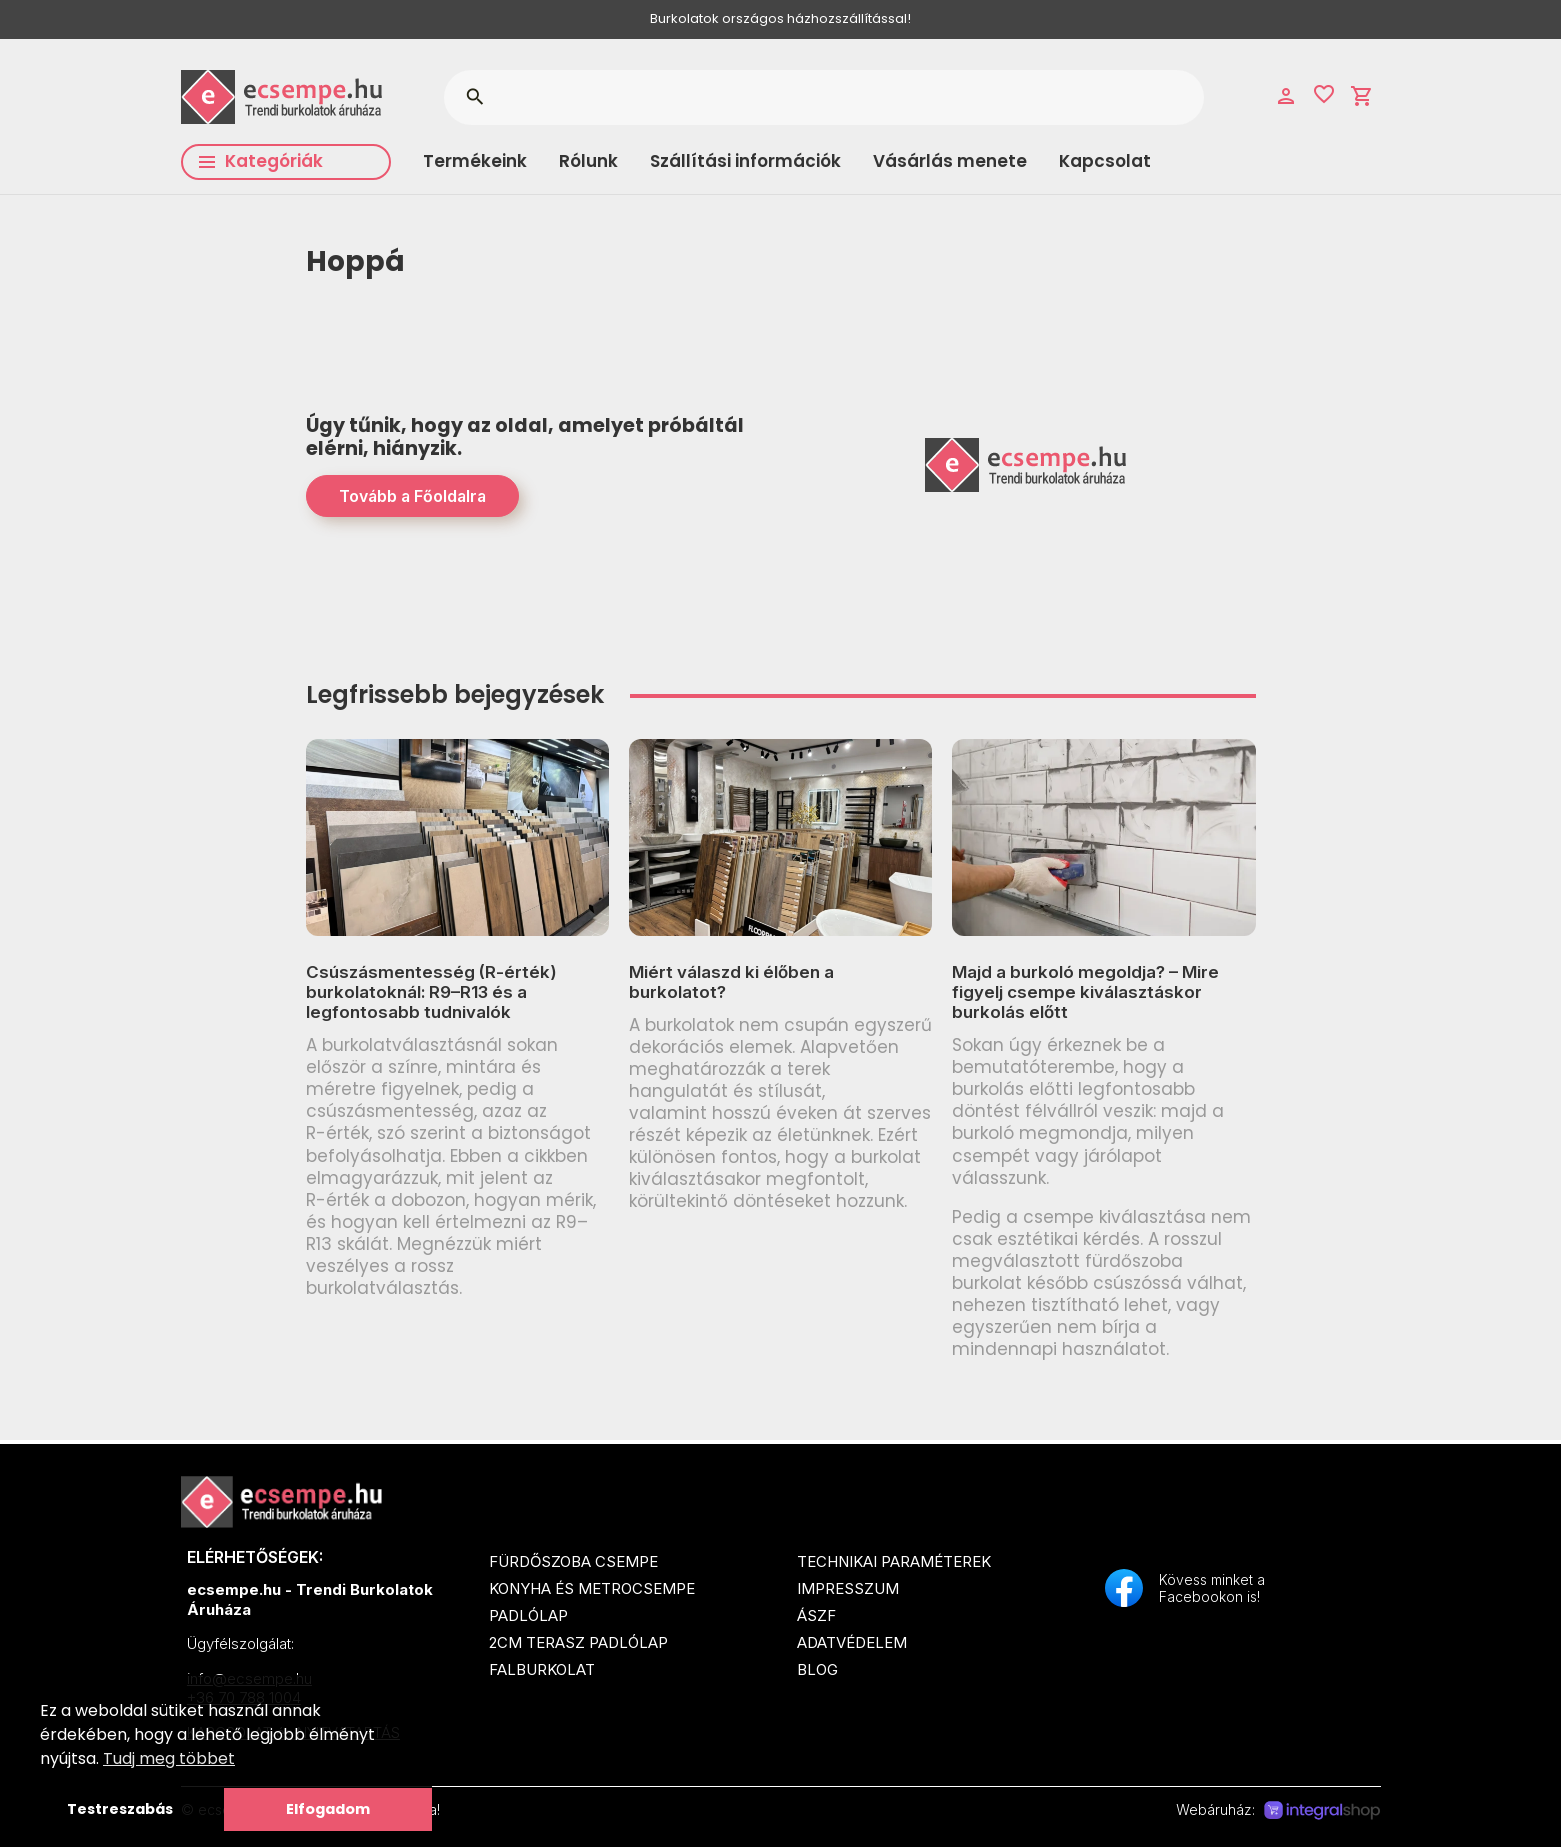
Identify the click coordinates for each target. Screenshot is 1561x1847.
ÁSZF (816, 1615)
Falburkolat (542, 1669)
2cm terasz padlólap (578, 1642)
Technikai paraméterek (894, 1561)
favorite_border (1324, 94)
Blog (817, 1669)
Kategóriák (261, 161)
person (1286, 96)
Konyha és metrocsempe (592, 1588)
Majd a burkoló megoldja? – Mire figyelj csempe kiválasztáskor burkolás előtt (1085, 992)
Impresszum (848, 1588)
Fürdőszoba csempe (573, 1561)
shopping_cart (1362, 96)
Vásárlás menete (950, 161)
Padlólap (528, 1615)
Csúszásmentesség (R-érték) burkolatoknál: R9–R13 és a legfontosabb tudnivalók (431, 992)
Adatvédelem (852, 1642)
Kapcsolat (1105, 161)
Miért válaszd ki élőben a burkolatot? (731, 982)
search (474, 97)
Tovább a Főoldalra (412, 496)
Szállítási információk (745, 161)
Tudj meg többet (169, 1758)
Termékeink (475, 161)
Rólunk (588, 161)
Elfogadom (328, 1809)
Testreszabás (120, 1809)
